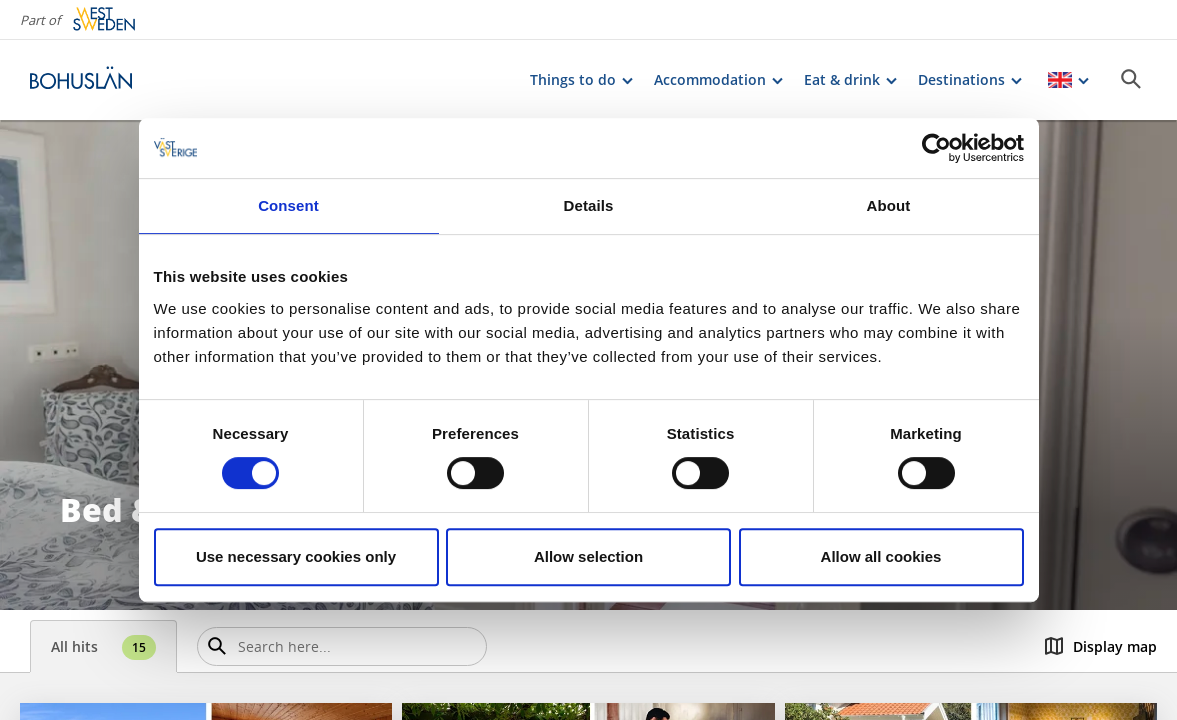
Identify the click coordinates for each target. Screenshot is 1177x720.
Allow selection (588, 556)
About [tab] (889, 205)
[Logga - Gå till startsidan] (100, 80)
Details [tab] (589, 205)
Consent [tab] (288, 205)
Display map (1101, 646)
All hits (103, 647)
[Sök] (1131, 79)
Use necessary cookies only (296, 556)
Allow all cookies (881, 556)
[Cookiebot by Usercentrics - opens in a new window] (936, 148)
